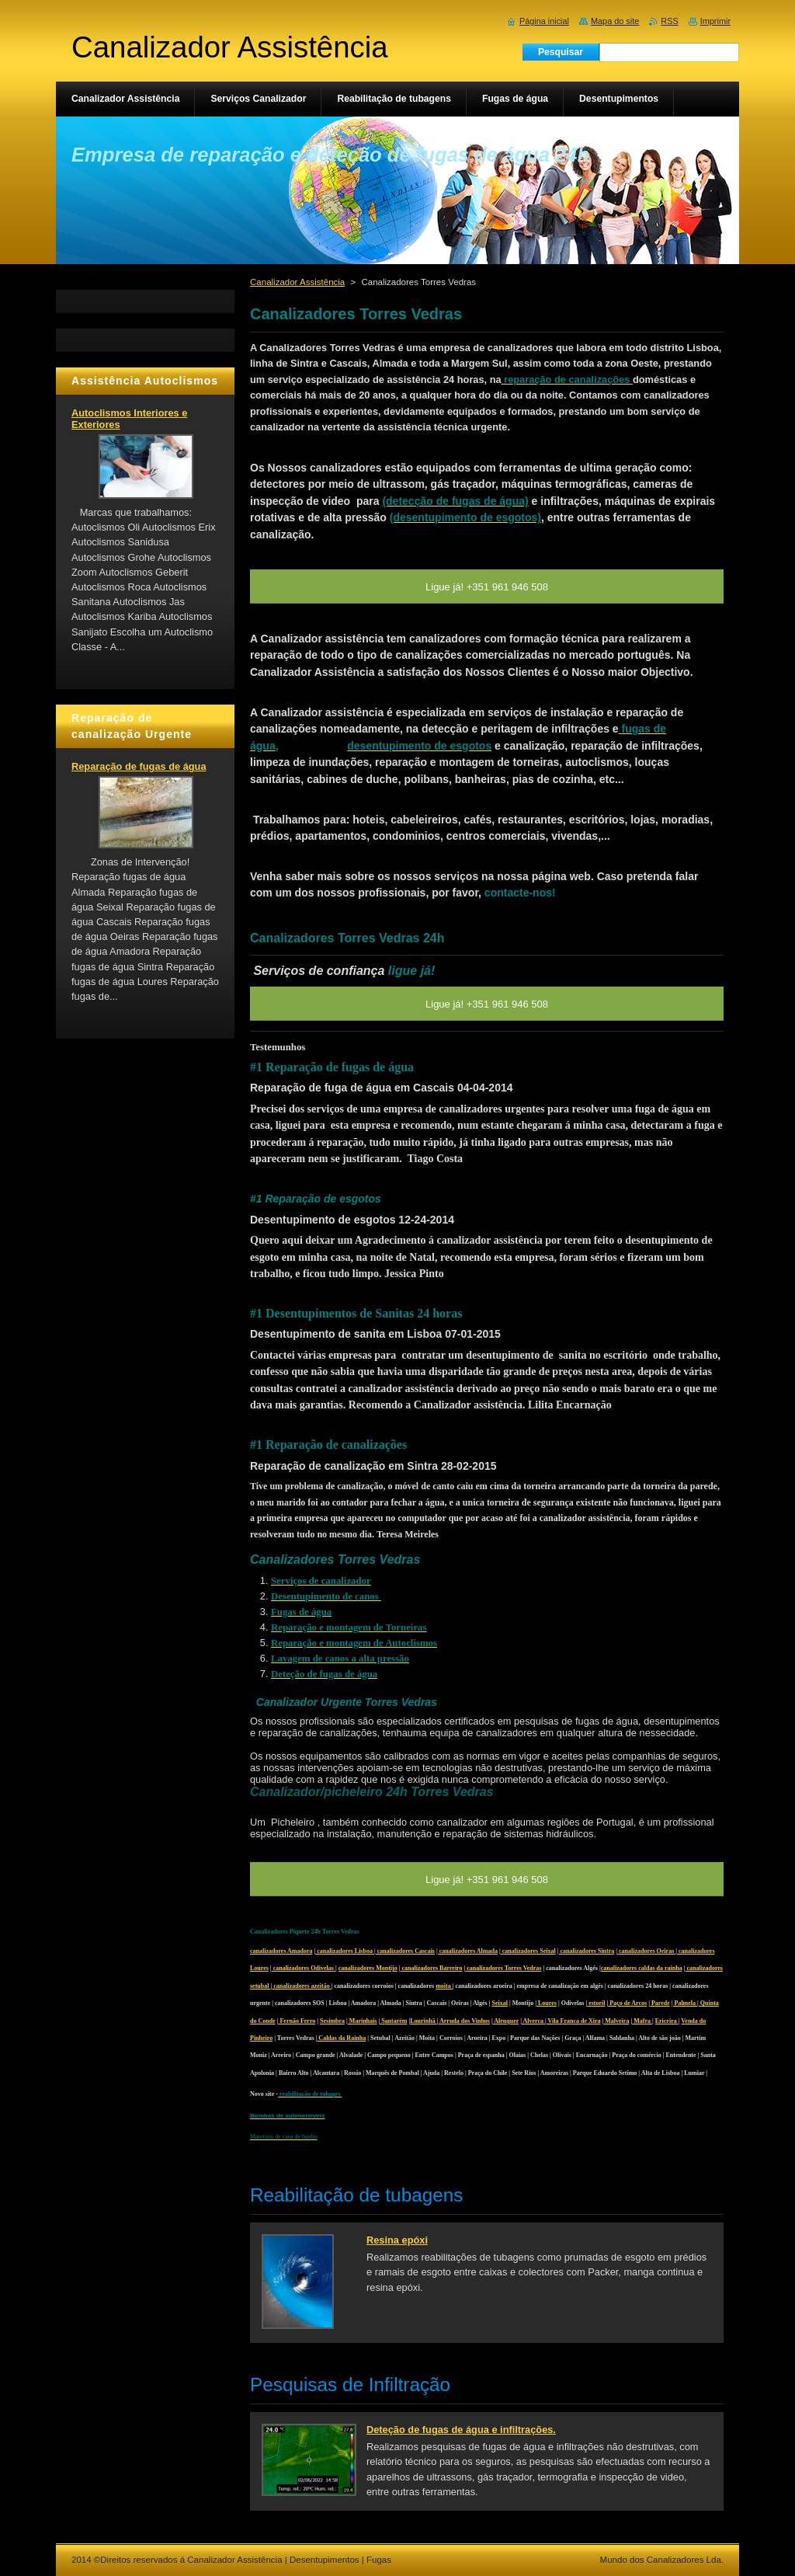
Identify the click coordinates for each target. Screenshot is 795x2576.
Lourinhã (423, 2020)
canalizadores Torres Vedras (503, 1968)
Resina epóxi (397, 2240)
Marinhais (362, 2020)
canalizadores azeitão (302, 1985)
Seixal (500, 2003)
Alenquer (506, 2020)
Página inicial (544, 21)
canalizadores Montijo (368, 1968)
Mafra (642, 2020)
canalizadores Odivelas (303, 1968)
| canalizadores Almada (467, 1951)
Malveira (616, 2020)
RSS (669, 21)
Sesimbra (332, 2020)
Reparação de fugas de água (139, 766)
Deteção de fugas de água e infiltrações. (461, 2429)
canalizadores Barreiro (432, 1968)
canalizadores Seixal (528, 1951)
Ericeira (667, 2020)
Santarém (393, 2020)
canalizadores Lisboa (344, 1951)
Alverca (533, 2020)
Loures (546, 2003)
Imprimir (715, 21)
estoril (596, 2003)
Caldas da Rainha (341, 2038)
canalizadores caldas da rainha (641, 1968)
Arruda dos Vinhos (463, 2020)
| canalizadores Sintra (586, 1951)
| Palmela (684, 2003)
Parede (660, 2003)
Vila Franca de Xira (574, 2020)
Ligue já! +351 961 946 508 (486, 1879)
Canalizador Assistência (297, 282)
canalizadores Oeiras (646, 1951)
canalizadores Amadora (281, 1951)
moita (444, 1985)
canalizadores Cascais (405, 1951)
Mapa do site (615, 21)
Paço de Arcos (627, 2003)
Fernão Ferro (296, 2020)
